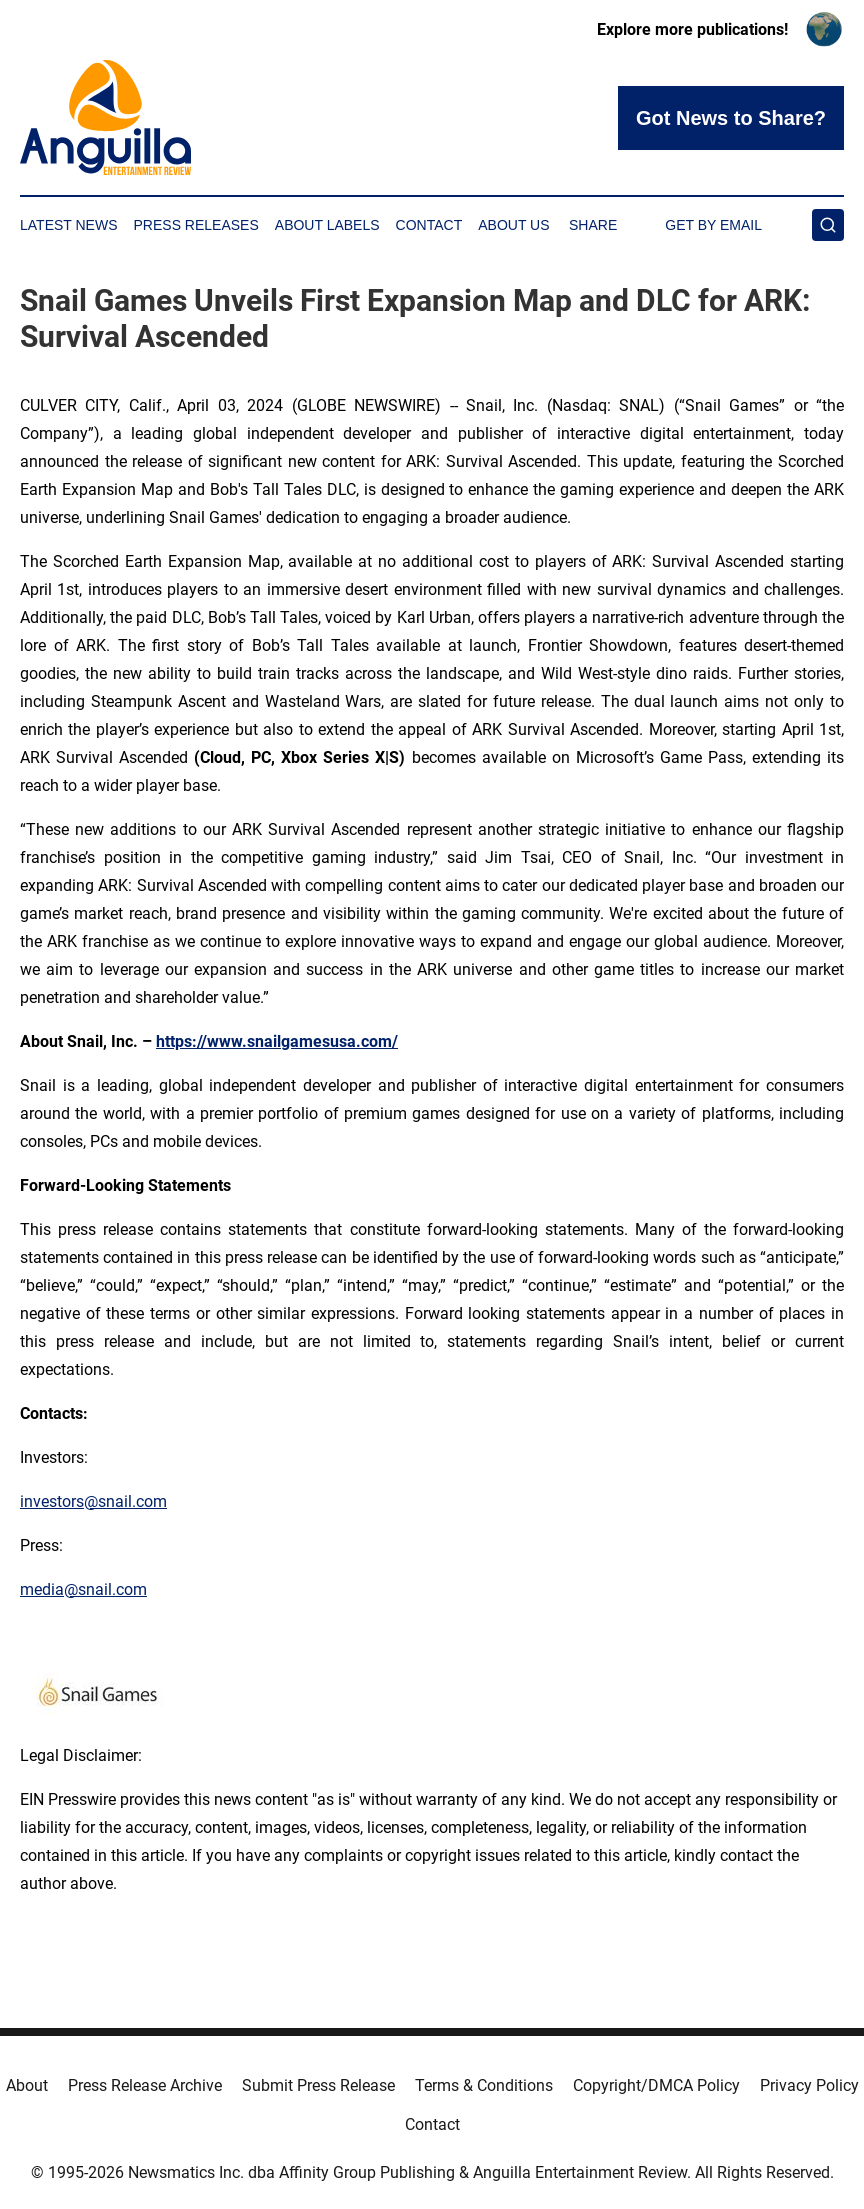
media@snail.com (83, 1589)
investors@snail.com (93, 1501)
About (27, 2085)
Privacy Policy (809, 2085)
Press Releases (196, 225)
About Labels (327, 225)
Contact (429, 225)
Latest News (69, 225)
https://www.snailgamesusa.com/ (277, 1041)
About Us (513, 225)
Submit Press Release (318, 2085)
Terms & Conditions (484, 2085)
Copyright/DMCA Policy (656, 2085)
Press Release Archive (145, 2085)
